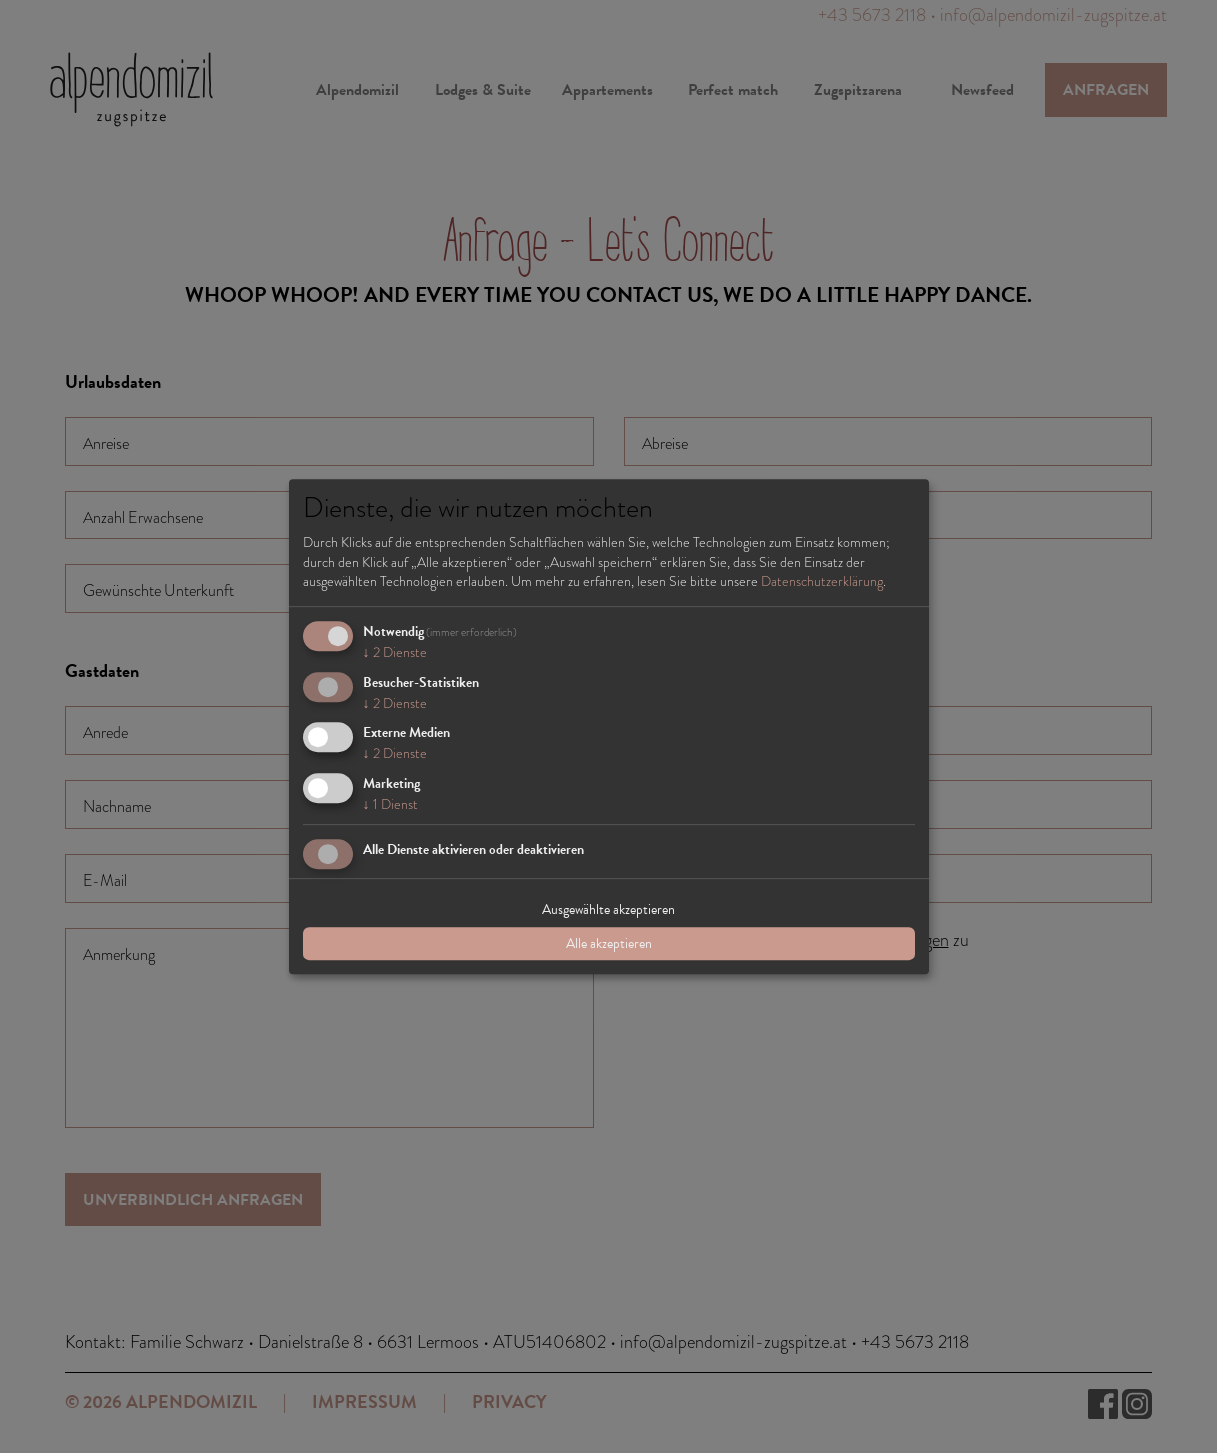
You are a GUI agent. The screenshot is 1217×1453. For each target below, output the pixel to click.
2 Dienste (395, 652)
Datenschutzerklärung (822, 581)
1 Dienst (390, 804)
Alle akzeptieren (609, 943)
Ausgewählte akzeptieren (608, 909)
